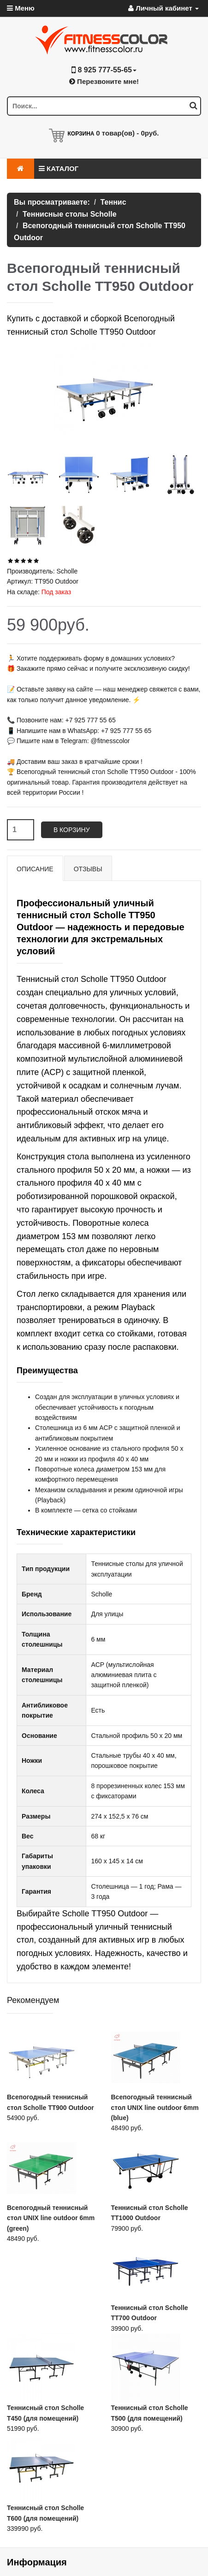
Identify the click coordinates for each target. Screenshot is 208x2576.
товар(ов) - (127, 133)
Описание (35, 869)
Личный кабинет (163, 8)
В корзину (71, 829)
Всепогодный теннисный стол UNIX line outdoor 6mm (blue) (155, 2107)
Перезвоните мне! (104, 81)
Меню (21, 8)
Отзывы (88, 869)
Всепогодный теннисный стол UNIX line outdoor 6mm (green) (51, 2218)
